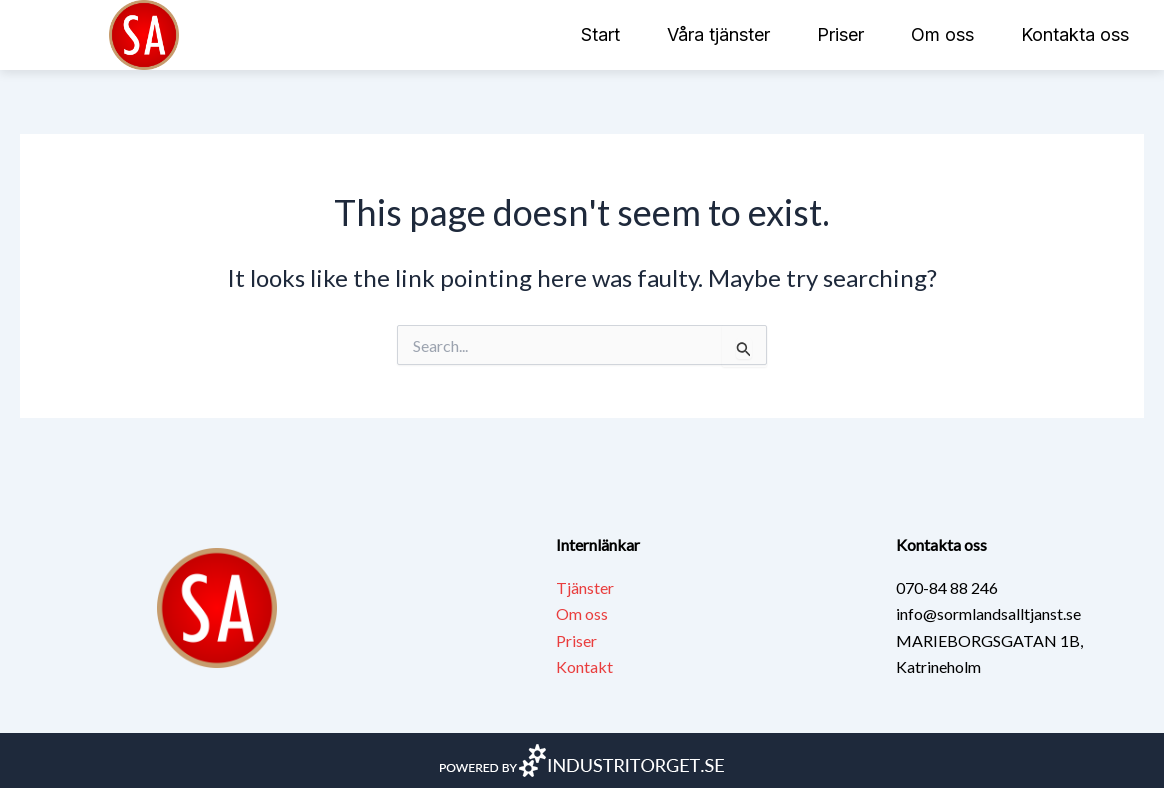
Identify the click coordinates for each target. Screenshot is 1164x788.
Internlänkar (598, 544)
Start (600, 34)
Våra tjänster (718, 34)
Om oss (942, 34)
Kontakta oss (1075, 34)
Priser (840, 34)
